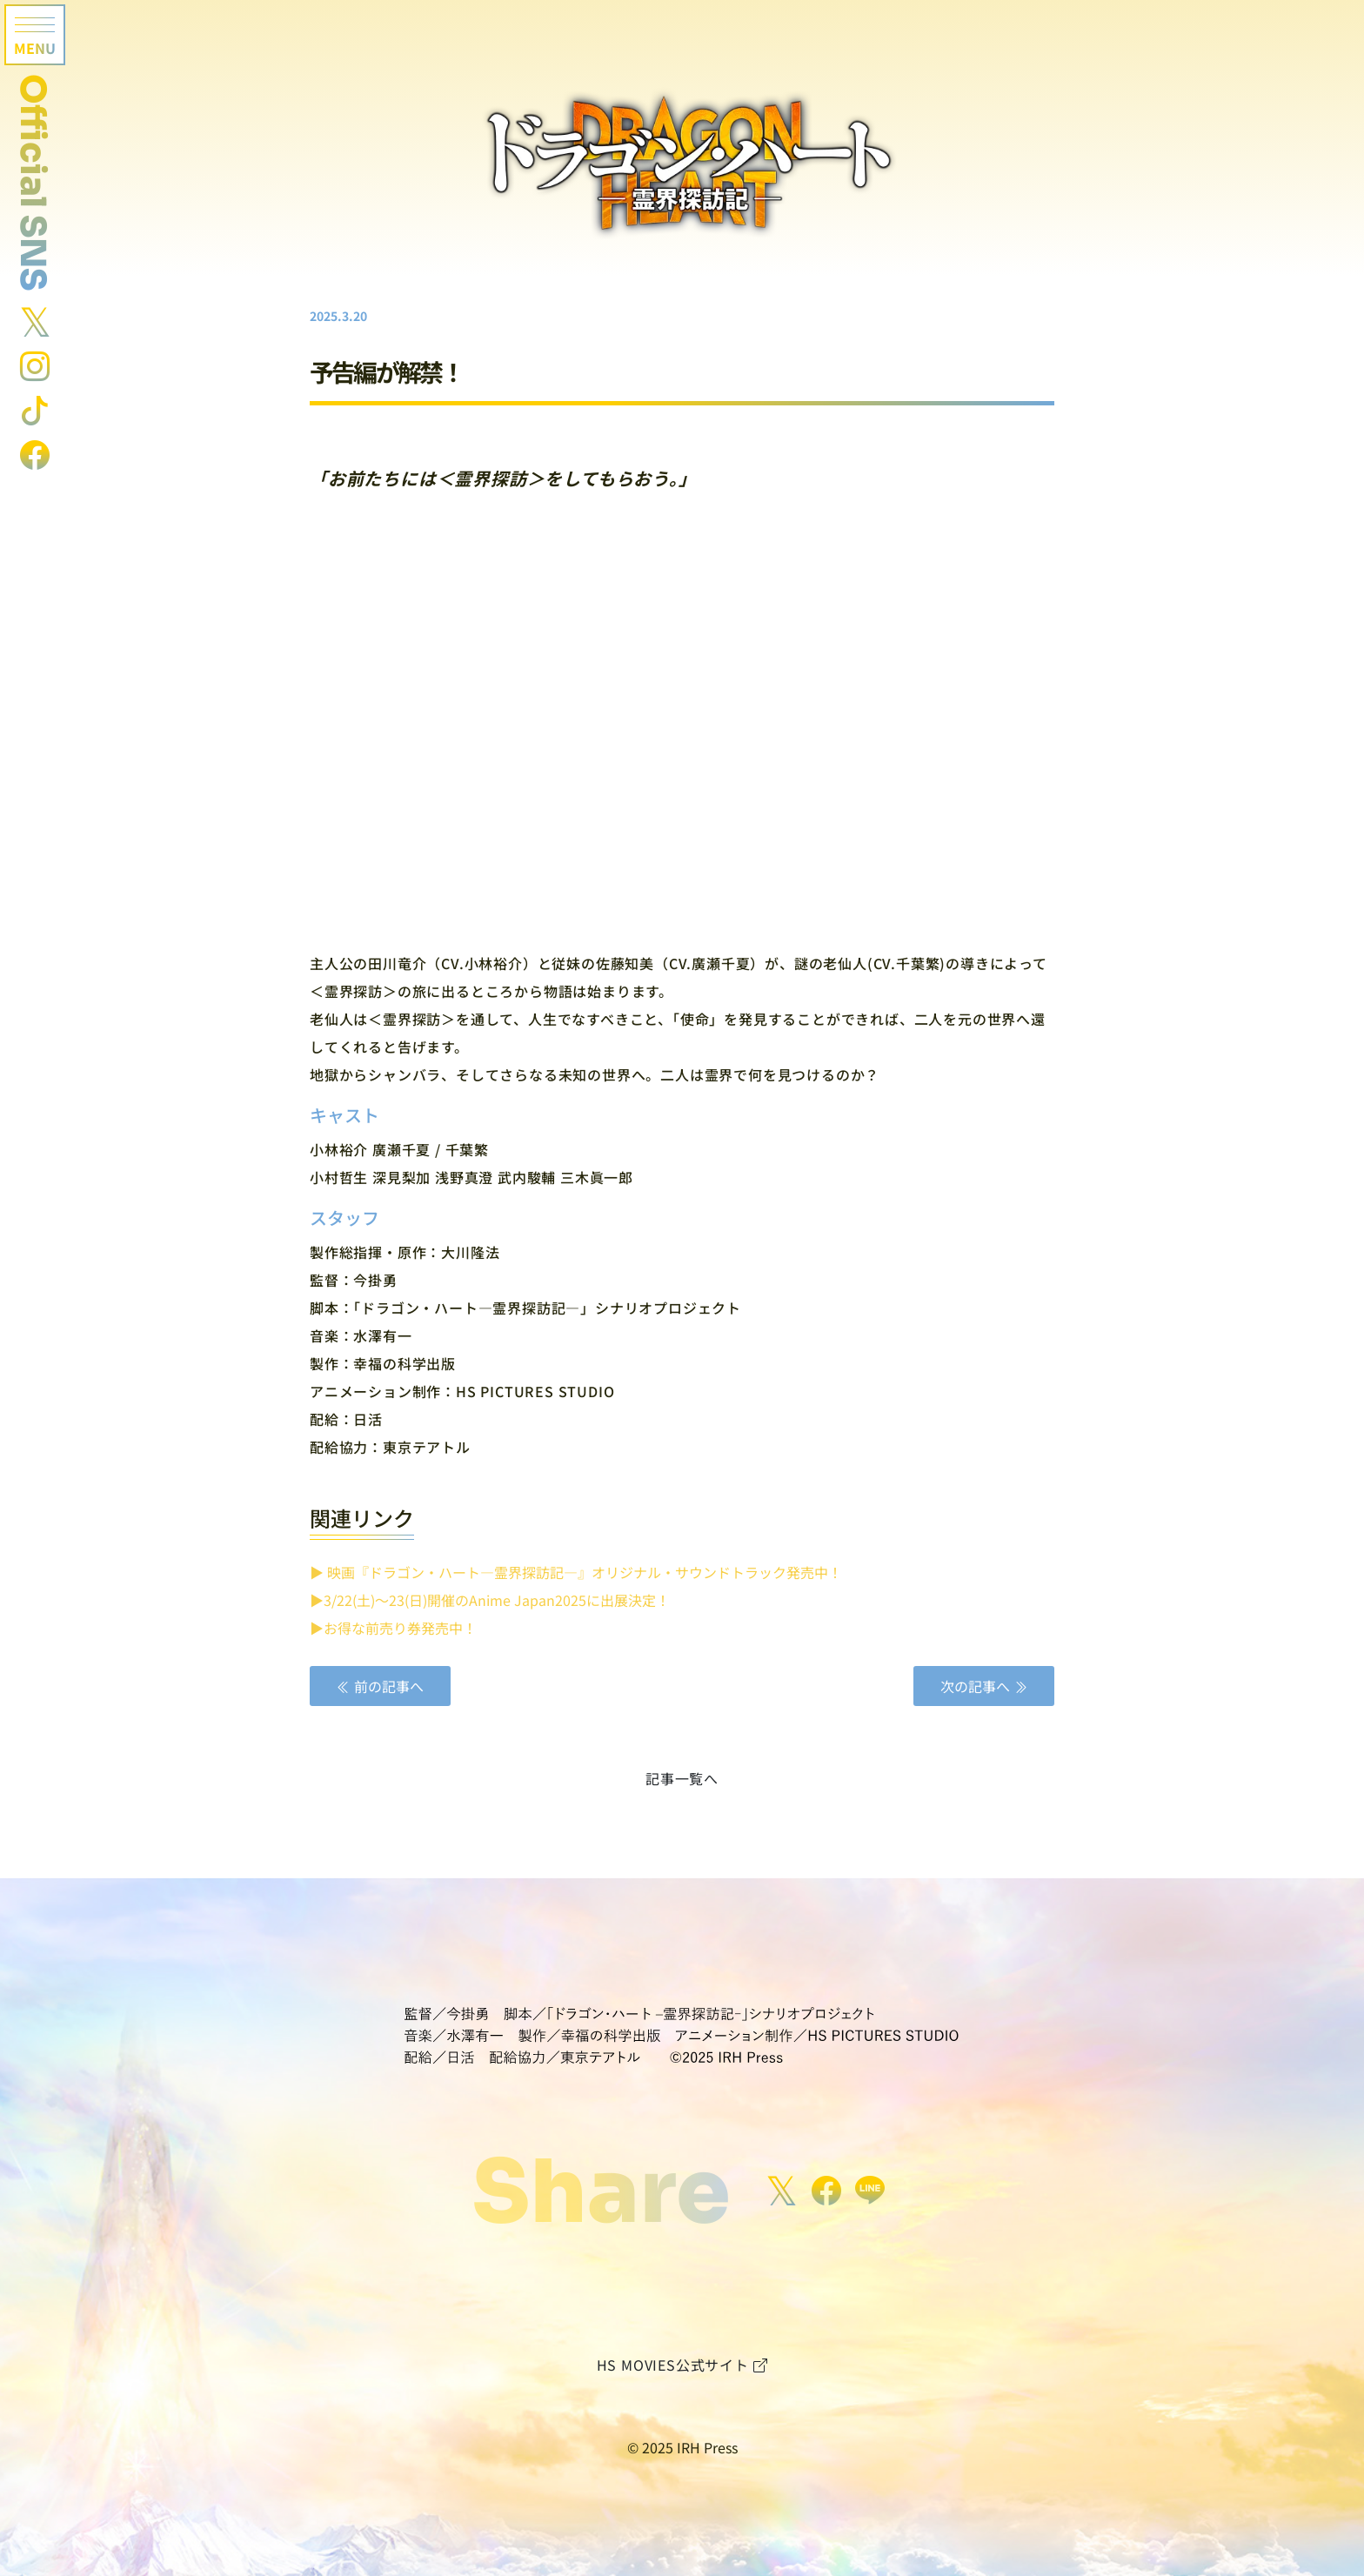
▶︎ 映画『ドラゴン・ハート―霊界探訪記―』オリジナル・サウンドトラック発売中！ (576, 1572)
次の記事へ (983, 1686)
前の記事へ (380, 1686)
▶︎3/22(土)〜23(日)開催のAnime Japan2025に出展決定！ (490, 1599)
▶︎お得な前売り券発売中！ (393, 1627)
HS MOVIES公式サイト (682, 2364)
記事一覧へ (682, 1778)
